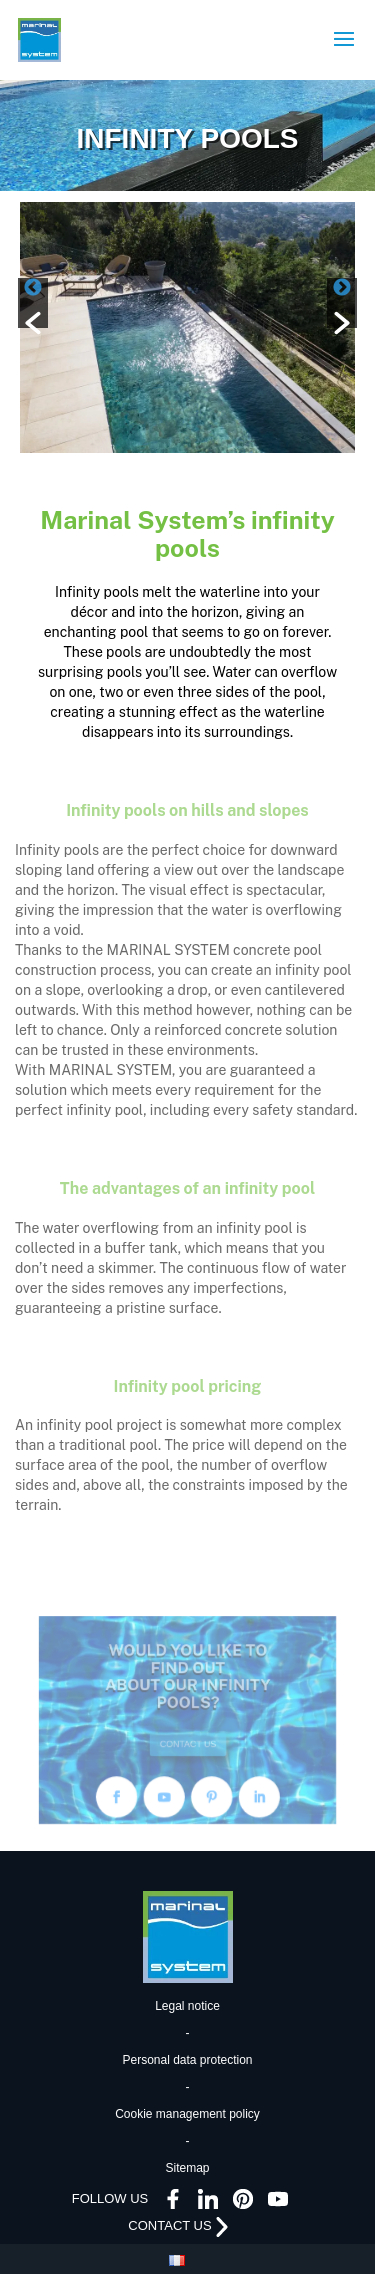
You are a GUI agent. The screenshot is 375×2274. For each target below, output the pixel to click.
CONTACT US (188, 1737)
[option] (187, 327)
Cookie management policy (187, 2114)
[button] (33, 303)
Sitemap (187, 2168)
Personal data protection (187, 2060)
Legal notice (187, 2006)
